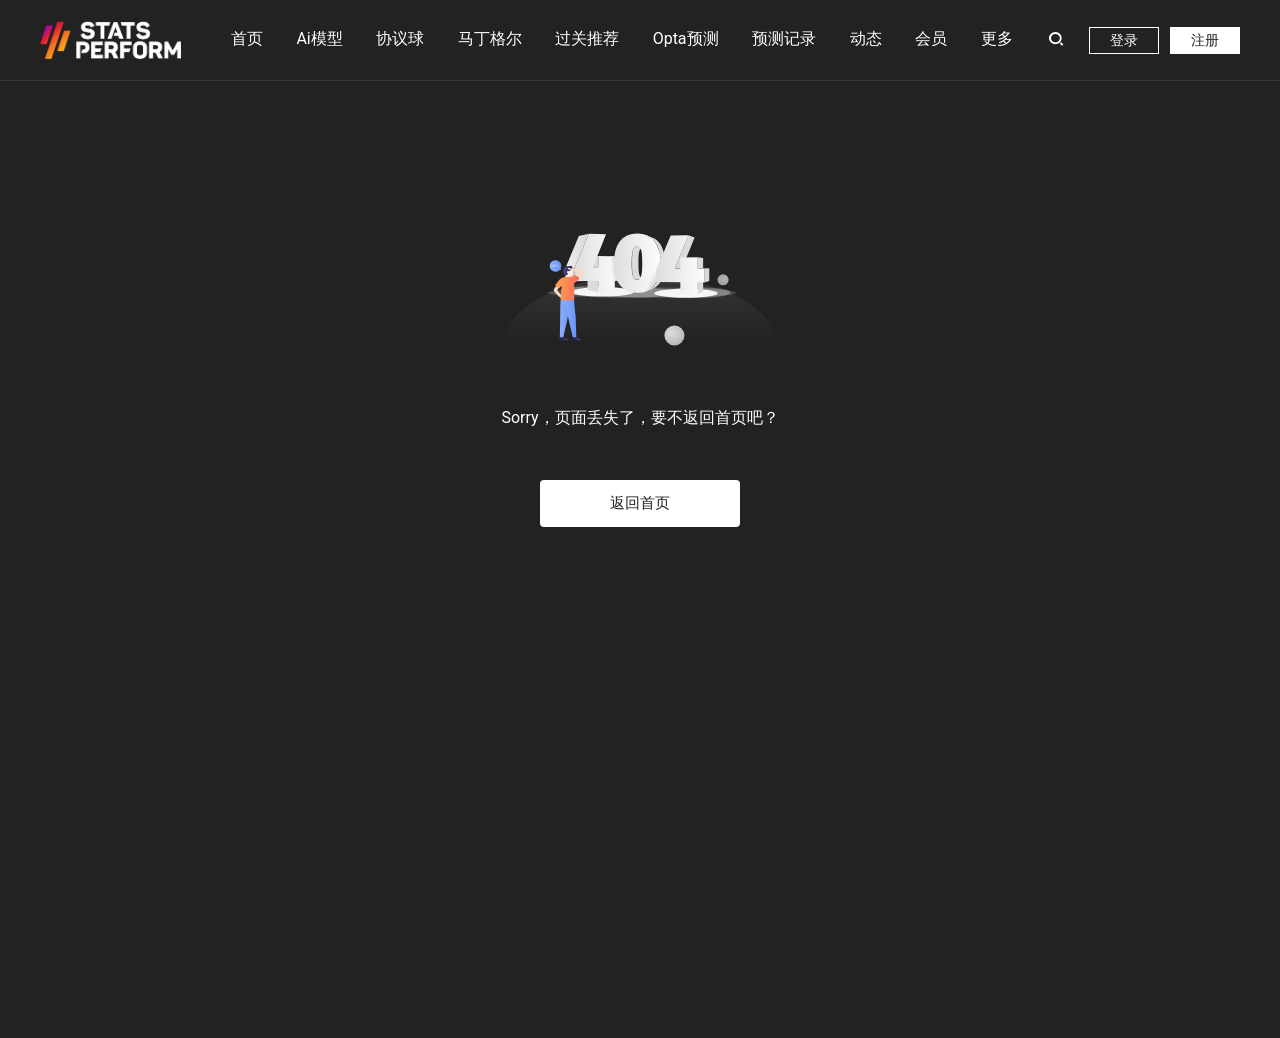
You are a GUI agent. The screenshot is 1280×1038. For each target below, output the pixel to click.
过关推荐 (587, 38)
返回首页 (640, 503)
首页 (247, 38)
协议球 (400, 38)
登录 (1124, 40)
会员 (931, 38)
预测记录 (784, 38)
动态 (866, 38)
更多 (997, 38)
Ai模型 (319, 30)
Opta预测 (686, 38)
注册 (1205, 40)
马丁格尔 (490, 30)
